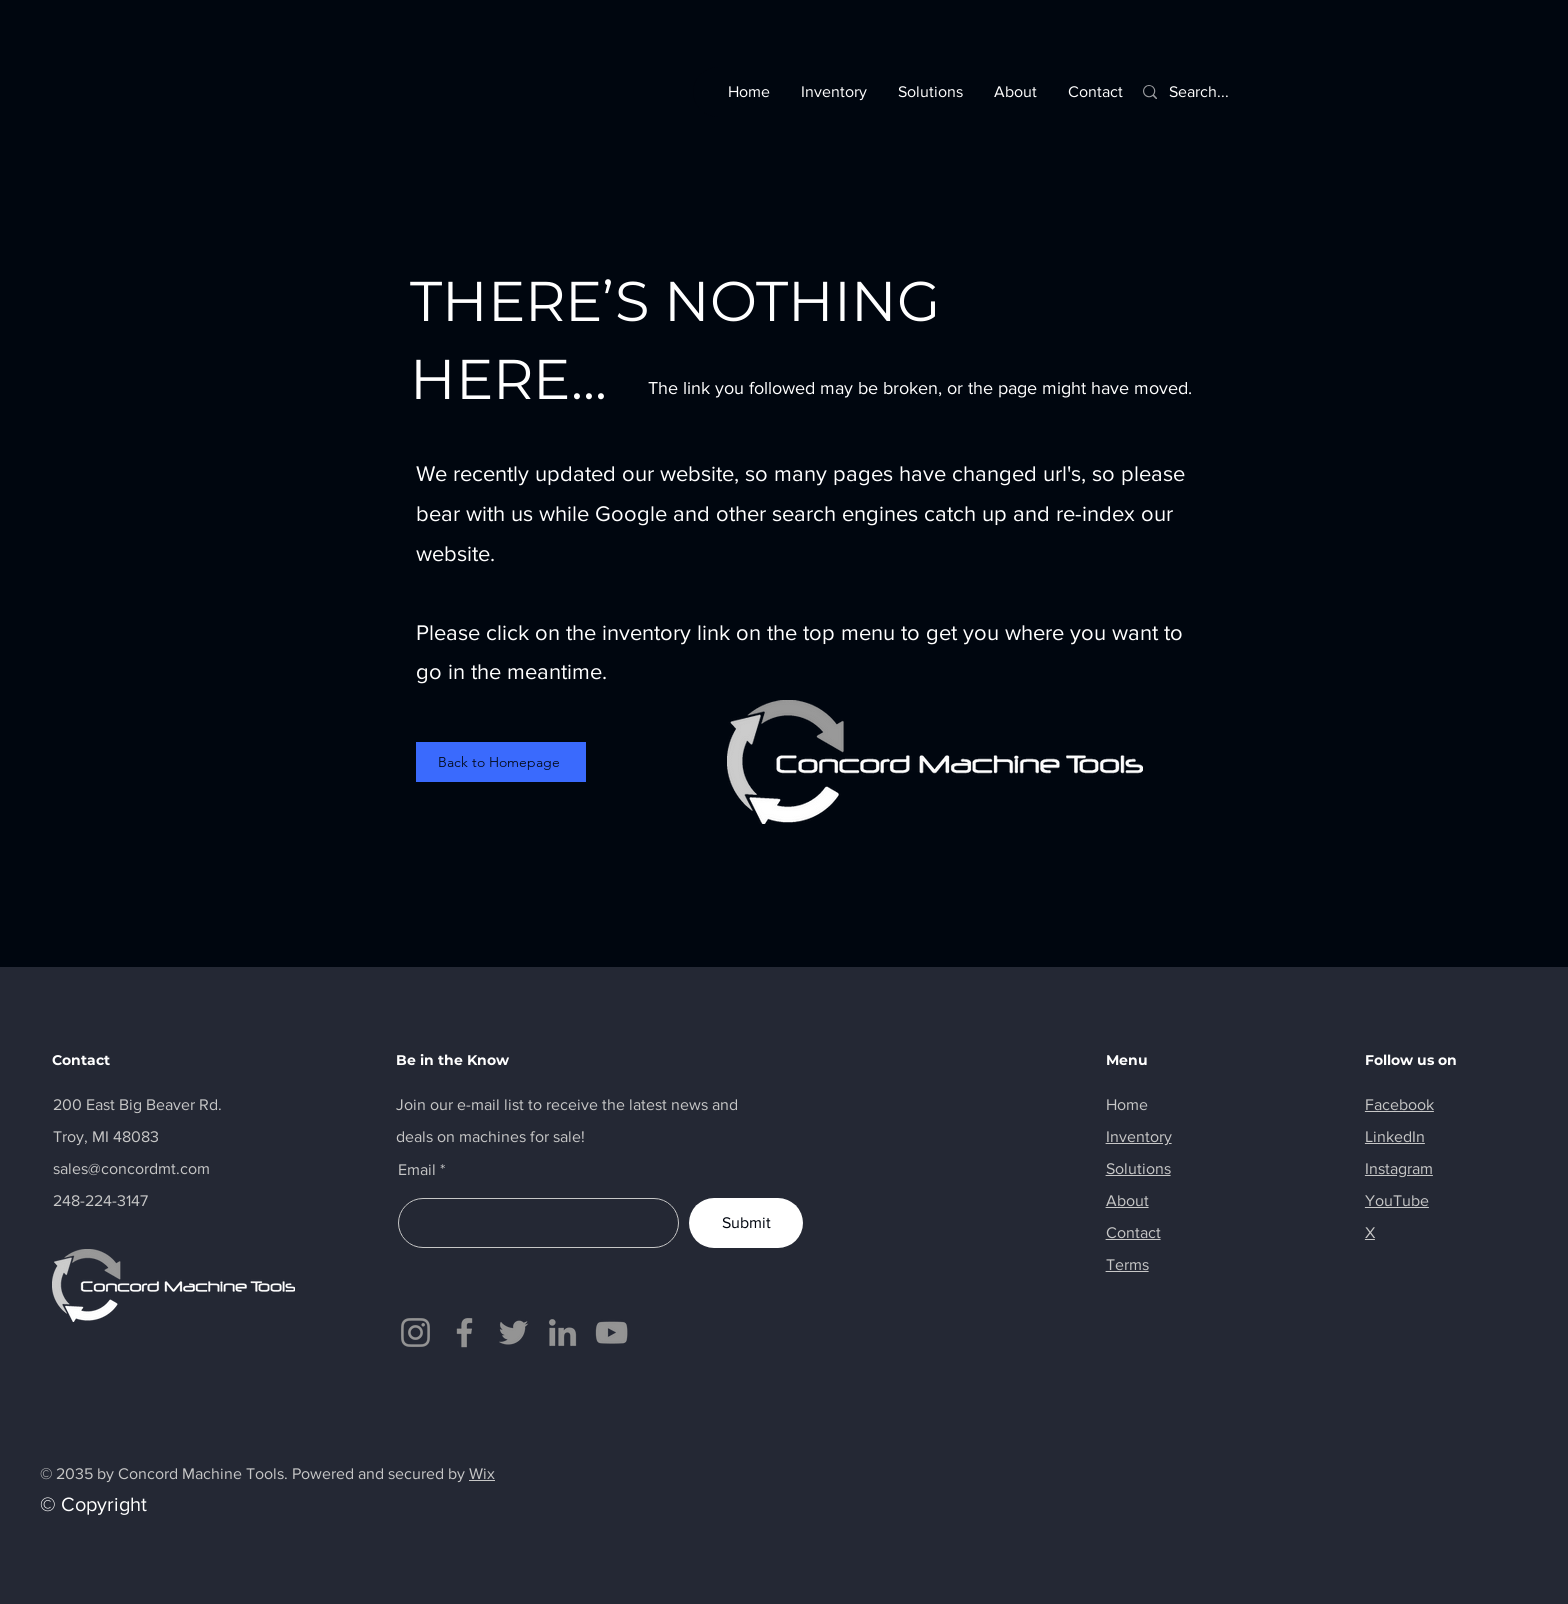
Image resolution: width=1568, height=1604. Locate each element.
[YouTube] (611, 1332)
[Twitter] (513, 1332)
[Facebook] (464, 1332)
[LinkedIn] (562, 1332)
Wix (482, 1473)
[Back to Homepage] (501, 762)
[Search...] (1208, 92)
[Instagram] (415, 1332)
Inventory (1139, 1136)
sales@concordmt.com (131, 1168)
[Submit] (746, 1223)
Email (417, 1170)
